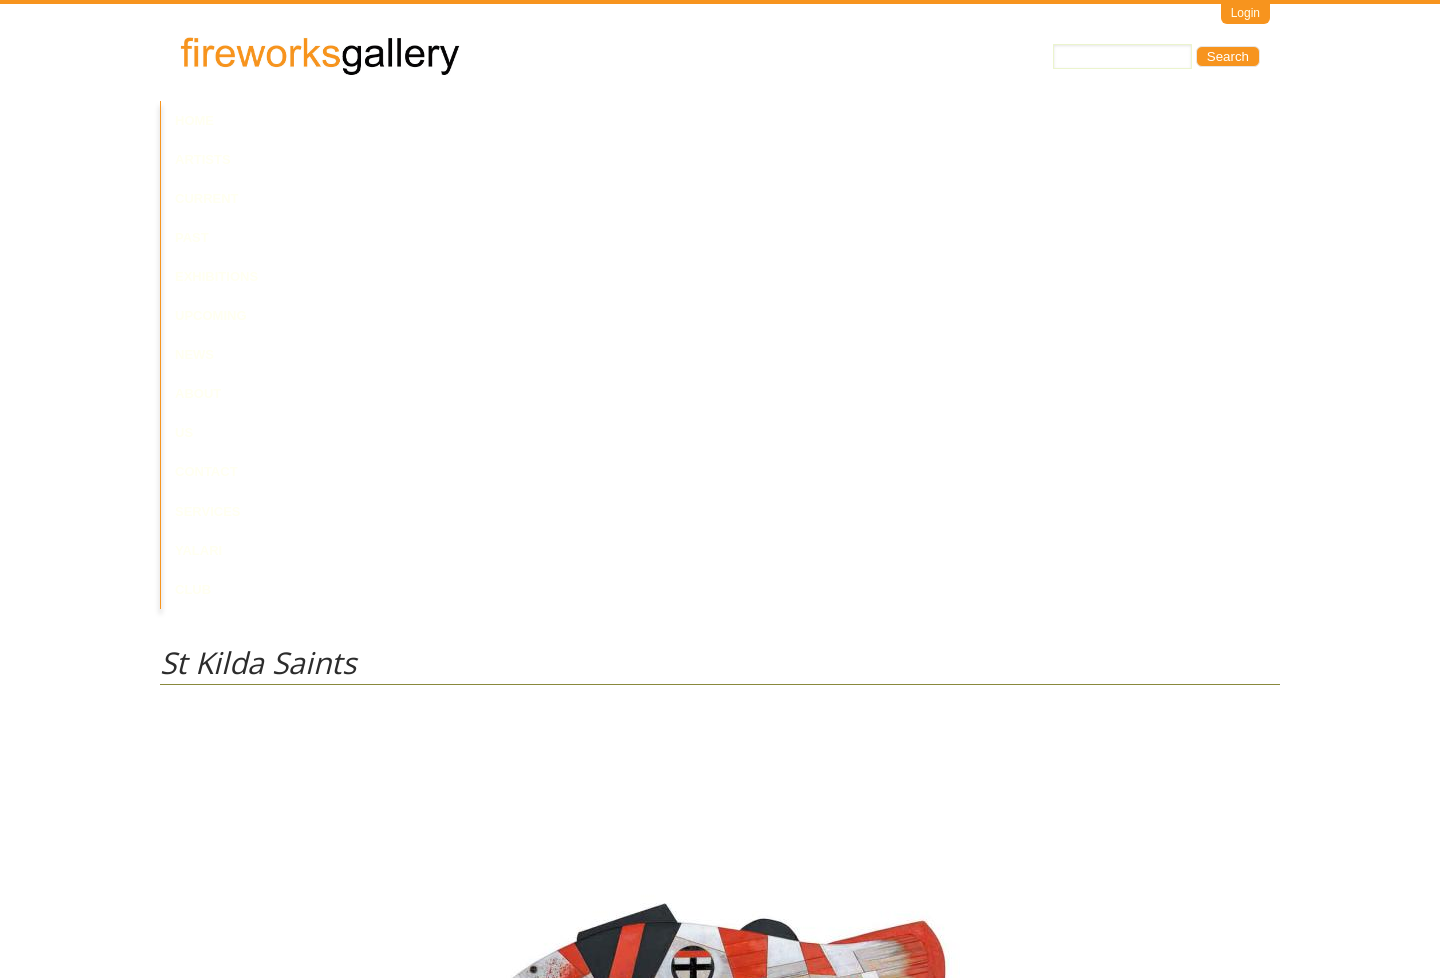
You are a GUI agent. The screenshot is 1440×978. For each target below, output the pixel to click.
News (644, 120)
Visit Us (241, 893)
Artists (262, 120)
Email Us (186, 893)
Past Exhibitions (453, 120)
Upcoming (570, 120)
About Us (718, 120)
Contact (803, 120)
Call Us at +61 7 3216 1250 (364, 893)
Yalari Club (983, 120)
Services (888, 120)
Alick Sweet (193, 759)
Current (342, 120)
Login (1245, 13)
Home (194, 120)
